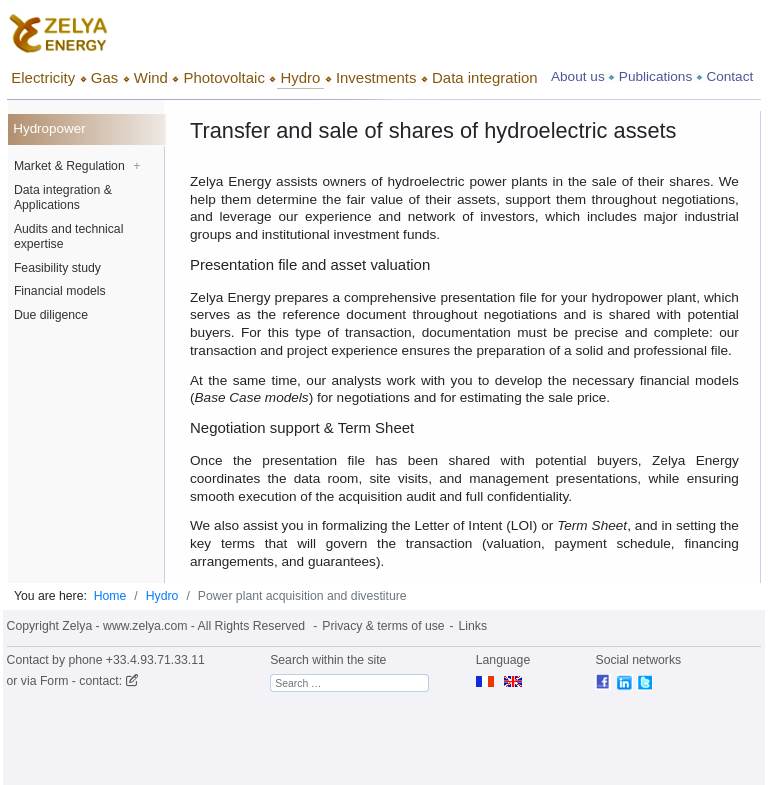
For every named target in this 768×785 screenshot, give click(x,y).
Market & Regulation (77, 166)
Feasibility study (57, 268)
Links (473, 626)
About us (578, 76)
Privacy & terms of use (383, 626)
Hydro (300, 77)
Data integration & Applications (63, 197)
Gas (104, 77)
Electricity (43, 77)
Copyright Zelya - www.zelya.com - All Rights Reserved (156, 626)
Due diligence (51, 315)
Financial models (60, 291)
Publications (655, 76)
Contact (729, 76)
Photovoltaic (223, 77)
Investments (376, 77)
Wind (151, 77)
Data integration (485, 77)
